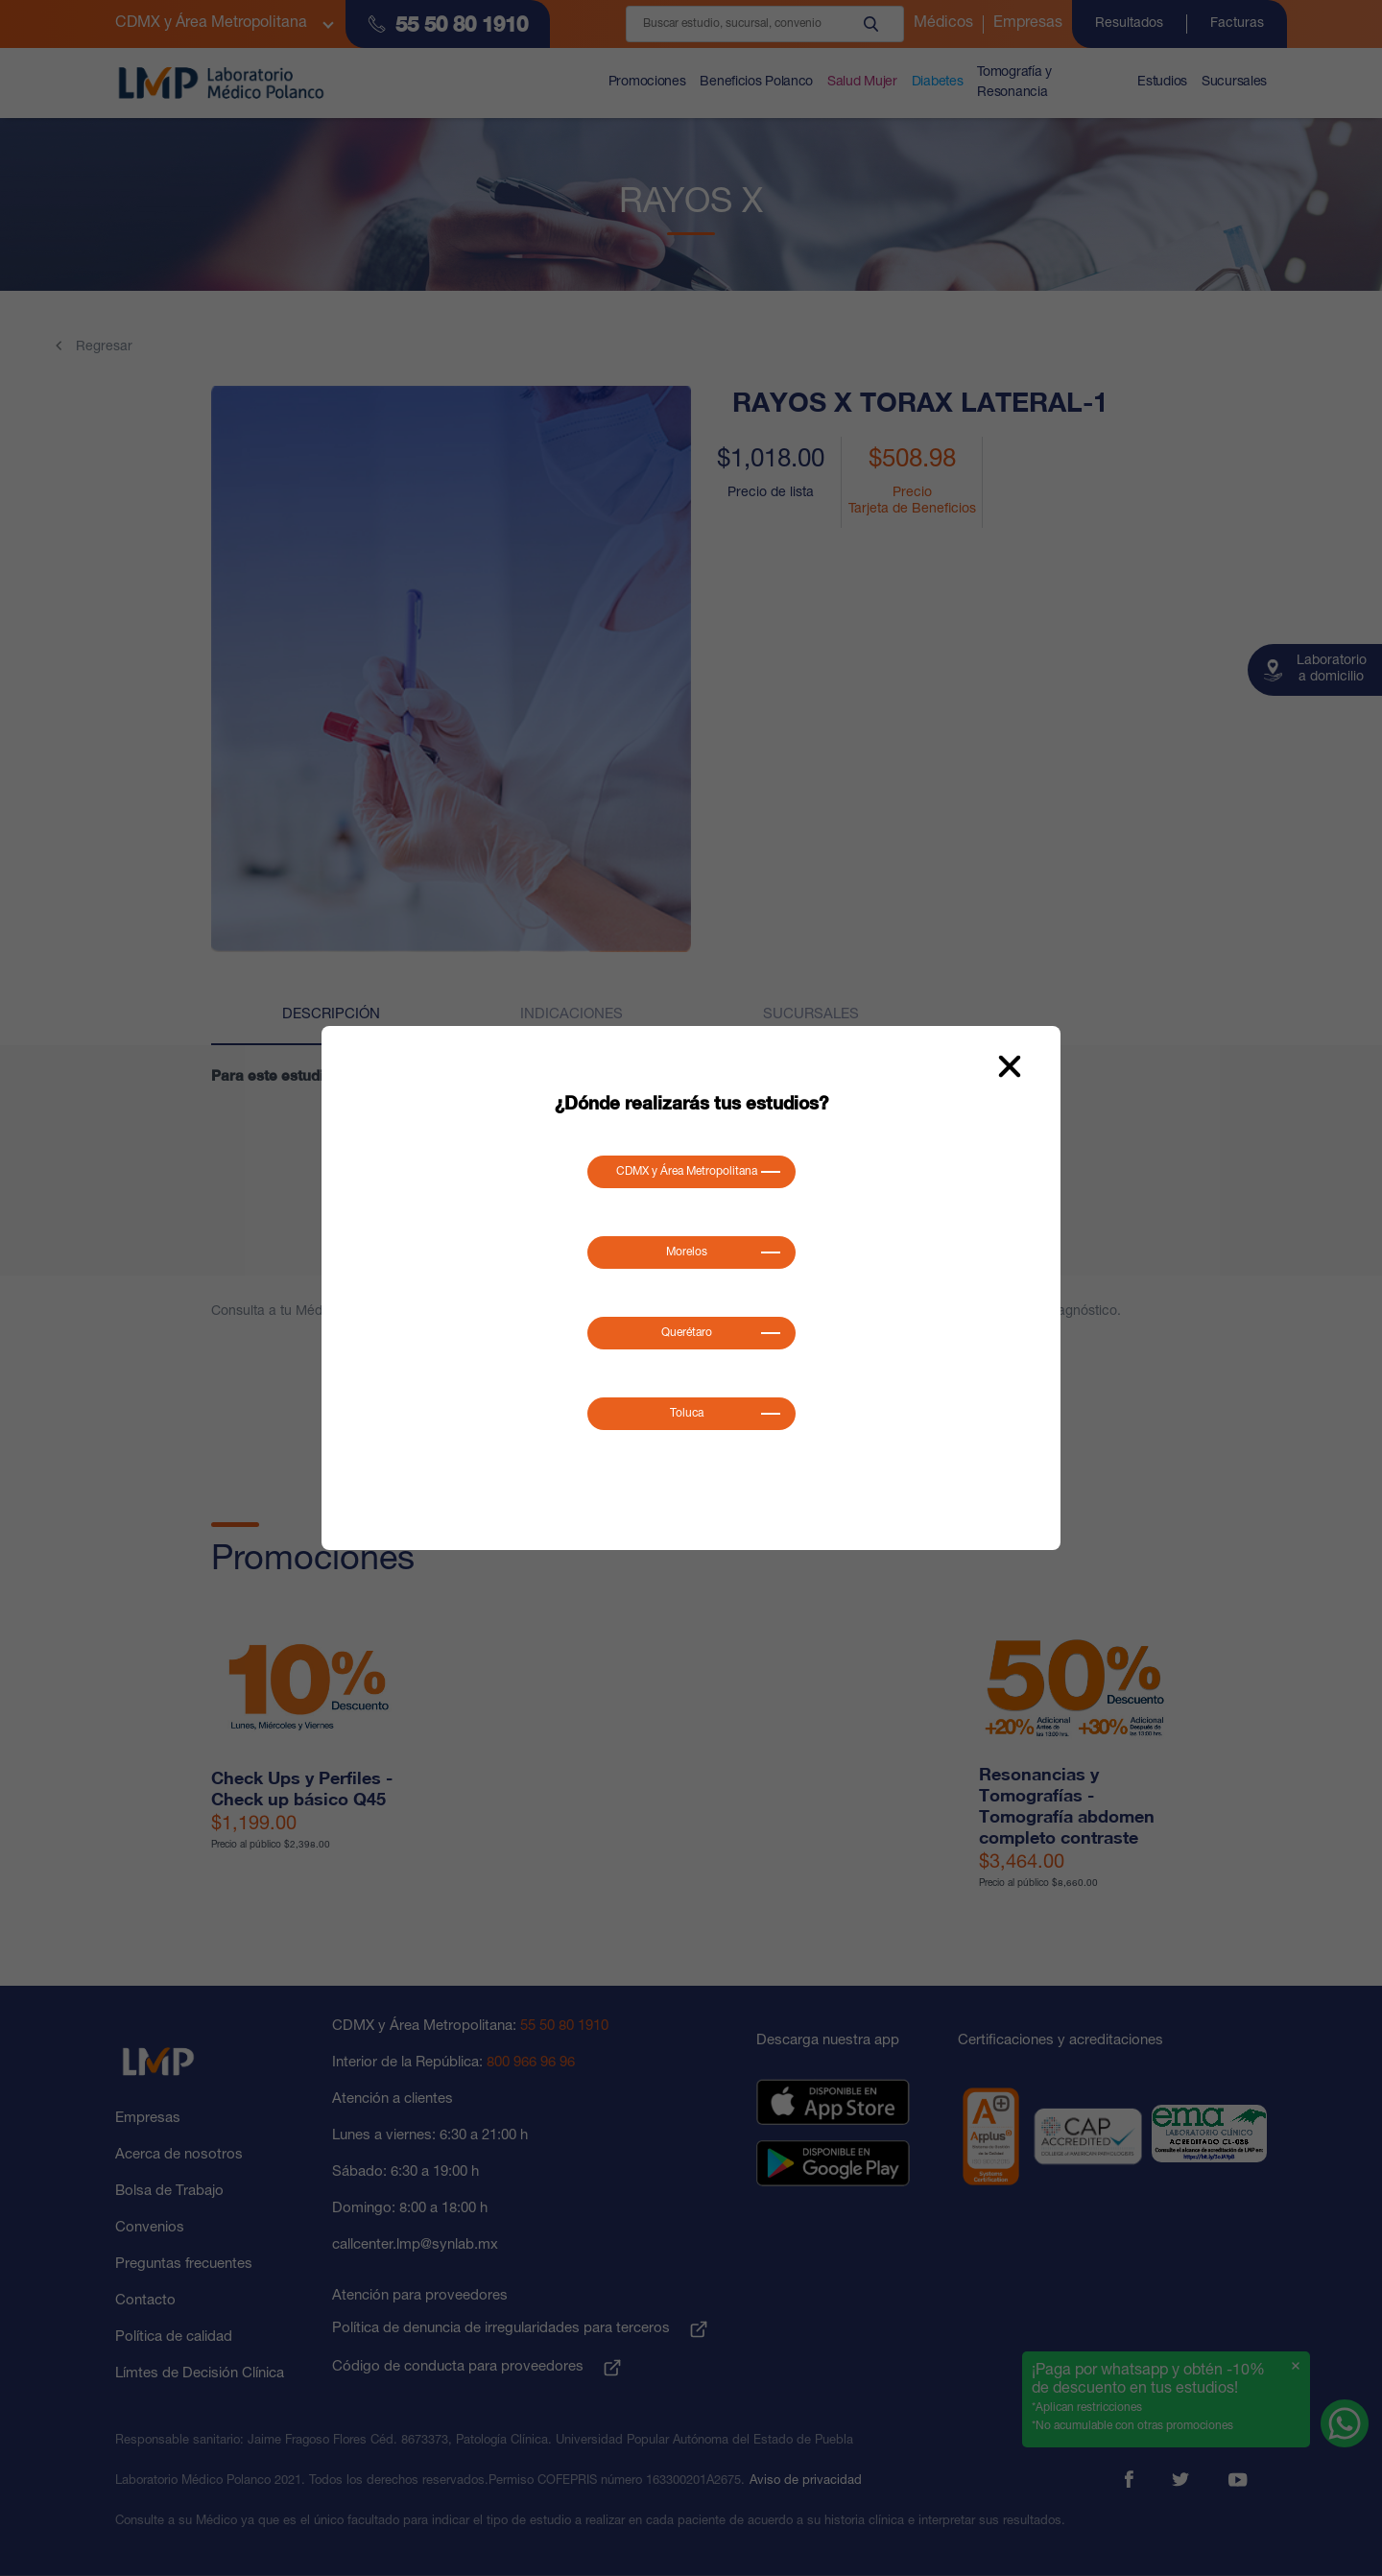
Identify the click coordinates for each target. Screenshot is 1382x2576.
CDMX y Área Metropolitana (686, 1172)
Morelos (686, 1252)
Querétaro (686, 1333)
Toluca (686, 1413)
